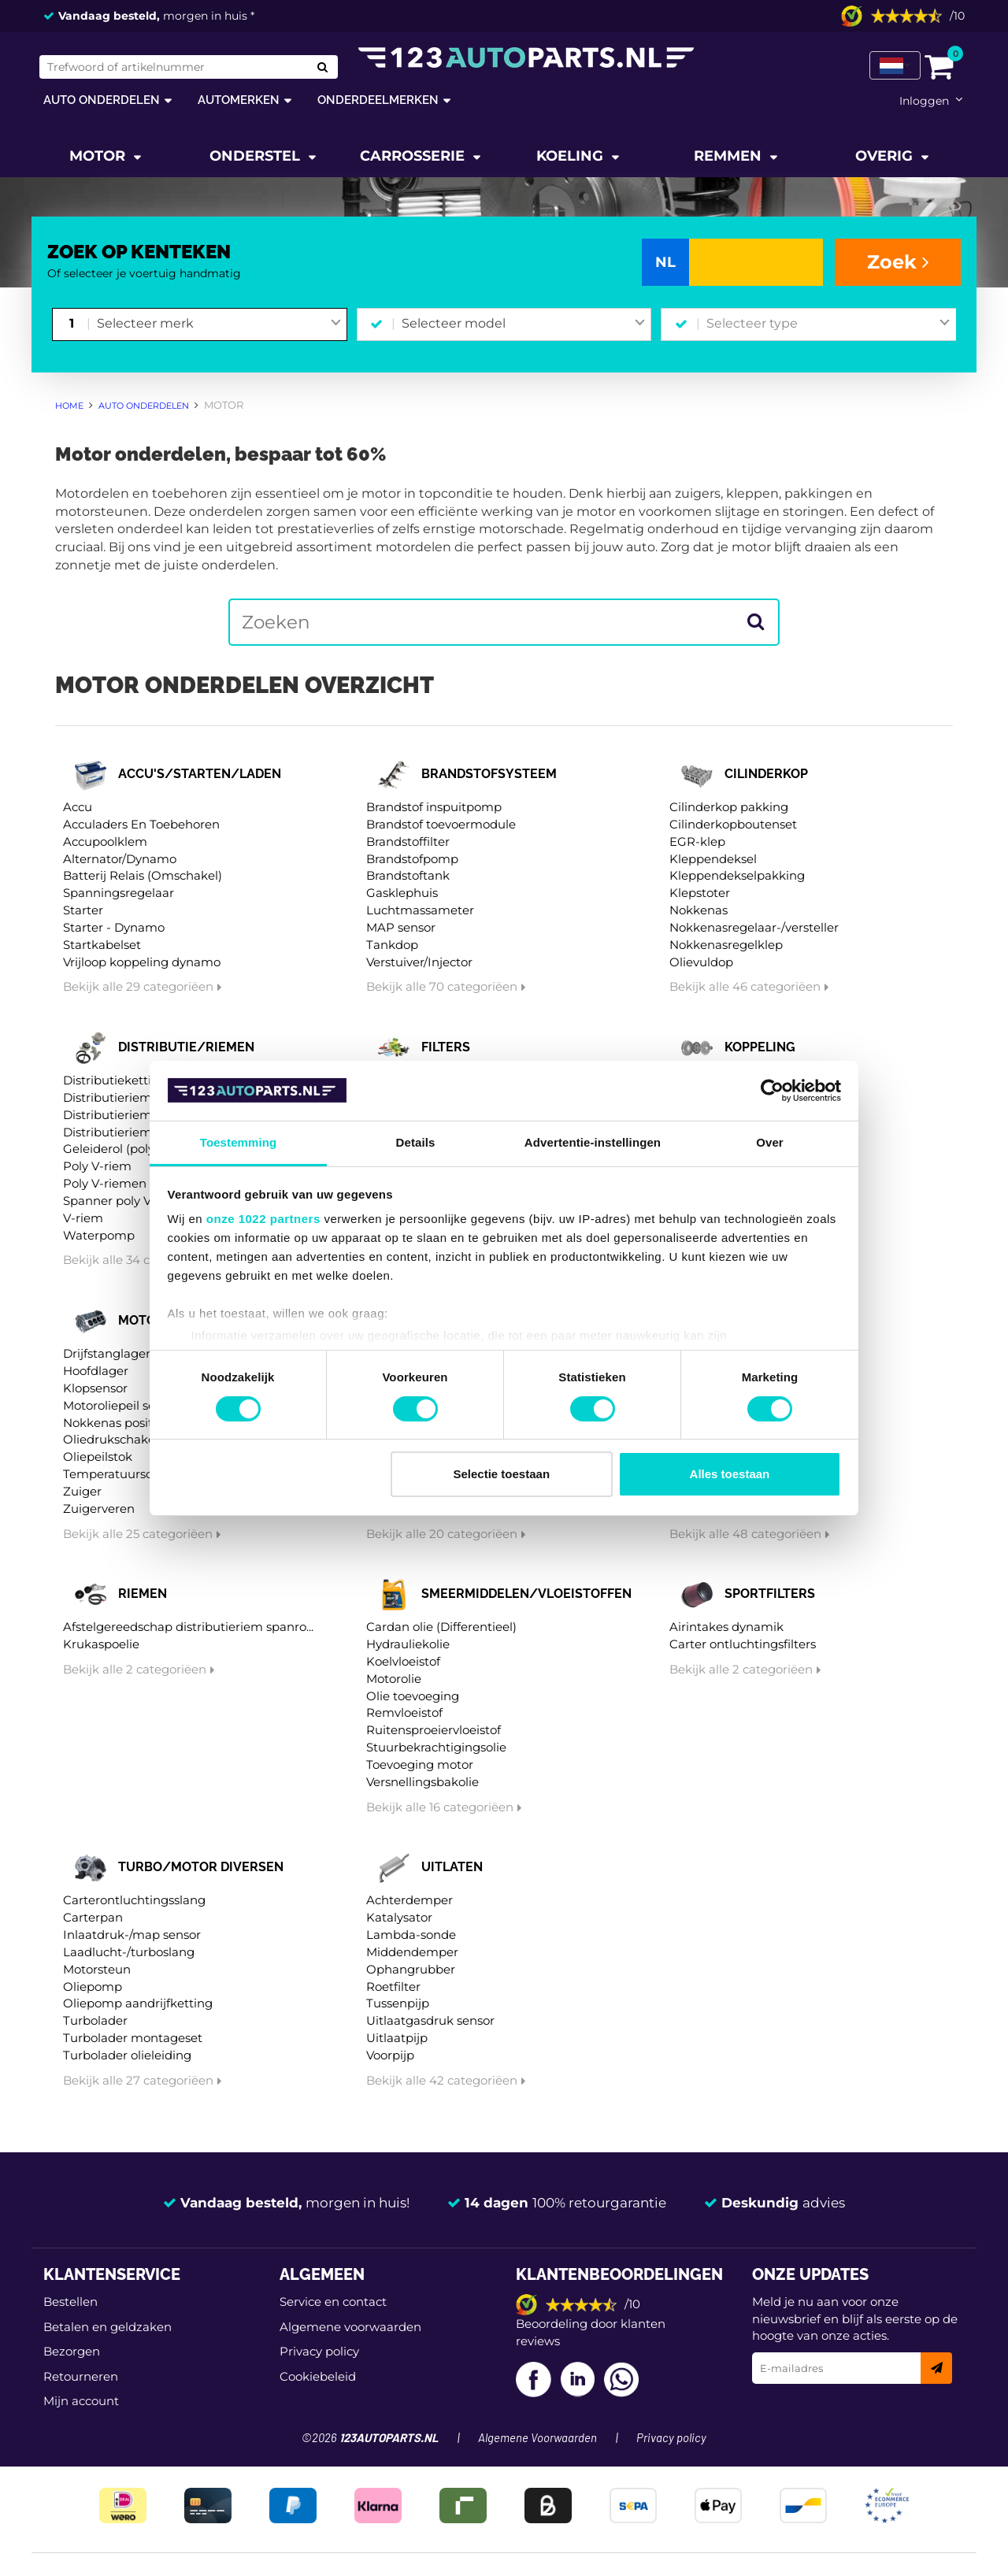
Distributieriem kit (116, 1114)
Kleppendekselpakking (737, 875)
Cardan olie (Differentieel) (441, 1626)
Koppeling (759, 1047)
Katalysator (399, 1917)
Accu (77, 806)
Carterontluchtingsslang (134, 1899)
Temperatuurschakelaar (133, 1473)
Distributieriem (107, 1097)
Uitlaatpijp (397, 2037)
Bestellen (70, 2301)
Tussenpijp (397, 2003)
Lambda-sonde (411, 1934)
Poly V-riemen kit (114, 1183)
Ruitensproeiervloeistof (433, 1729)
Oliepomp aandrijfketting (138, 2003)
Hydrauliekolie (408, 1643)
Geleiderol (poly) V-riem (132, 1148)
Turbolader (95, 2020)
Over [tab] (770, 1142)
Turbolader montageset (132, 2037)
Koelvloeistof (403, 1661)
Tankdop (392, 944)
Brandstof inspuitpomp (434, 806)
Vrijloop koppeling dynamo (141, 961)
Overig (886, 156)
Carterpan (93, 1917)
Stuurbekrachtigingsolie (436, 1747)
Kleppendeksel (713, 858)
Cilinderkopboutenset (733, 824)
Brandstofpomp (412, 858)
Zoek (898, 261)
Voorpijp (390, 2055)
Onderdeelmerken (378, 99)
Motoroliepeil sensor (121, 1405)
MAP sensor (400, 927)
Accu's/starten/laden (199, 773)
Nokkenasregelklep (726, 944)
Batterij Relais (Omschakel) (142, 875)
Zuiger (82, 1491)
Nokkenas (698, 910)
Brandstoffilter (408, 841)
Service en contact (333, 2301)
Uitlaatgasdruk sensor (430, 2020)
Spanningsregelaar (118, 892)
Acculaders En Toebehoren (141, 824)
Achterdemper (409, 1899)
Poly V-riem (97, 1165)
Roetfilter (393, 1986)
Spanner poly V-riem (123, 1200)
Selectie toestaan (502, 1474)
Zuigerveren (99, 1508)
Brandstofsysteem (489, 773)
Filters (445, 1047)
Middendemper (412, 1951)
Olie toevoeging (412, 1695)
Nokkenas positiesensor (132, 1422)
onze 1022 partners (263, 1218)
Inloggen (924, 101)
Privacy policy (319, 2351)
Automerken (239, 99)
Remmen (729, 156)
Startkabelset (102, 944)
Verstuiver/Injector (419, 961)
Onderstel (256, 156)
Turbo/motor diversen (201, 1866)
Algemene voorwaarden (350, 2326)
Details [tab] (415, 1142)
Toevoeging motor (419, 1764)
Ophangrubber (410, 1969)
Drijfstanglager (106, 1353)
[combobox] (218, 324)
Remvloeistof (404, 1712)
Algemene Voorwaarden (537, 2438)
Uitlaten (452, 1866)
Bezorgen (71, 2351)
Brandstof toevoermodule (441, 824)
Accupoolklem (105, 841)
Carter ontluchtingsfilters (742, 1643)
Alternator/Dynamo (119, 858)
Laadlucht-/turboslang (129, 1951)
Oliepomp (92, 1986)
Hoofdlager (95, 1370)
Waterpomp (99, 1235)
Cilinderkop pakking (728, 806)
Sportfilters (769, 1593)
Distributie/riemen (186, 1047)
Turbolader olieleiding (127, 2055)
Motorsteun (97, 1969)
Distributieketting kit (124, 1080)
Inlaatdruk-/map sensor (132, 1934)
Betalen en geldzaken (107, 2326)
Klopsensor (95, 1388)
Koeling (571, 156)
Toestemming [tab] (238, 1142)
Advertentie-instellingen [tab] (592, 1142)
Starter (83, 910)
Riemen (142, 1593)
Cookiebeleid (318, 2376)
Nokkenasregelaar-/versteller (754, 927)
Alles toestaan (730, 1474)
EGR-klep (697, 841)
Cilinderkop (766, 773)
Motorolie (393, 1678)
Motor (99, 156)
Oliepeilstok (97, 1456)
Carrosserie (414, 156)
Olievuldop (701, 961)
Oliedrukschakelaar (120, 1439)
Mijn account (81, 2400)
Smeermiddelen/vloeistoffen (526, 1593)
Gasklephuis (402, 892)
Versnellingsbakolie (422, 1781)
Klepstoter (699, 892)
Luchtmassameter (420, 910)
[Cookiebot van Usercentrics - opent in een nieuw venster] (772, 1091)
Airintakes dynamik (726, 1626)
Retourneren (80, 2376)
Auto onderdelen (101, 99)
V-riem (83, 1217)
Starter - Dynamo (114, 927)
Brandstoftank (408, 875)
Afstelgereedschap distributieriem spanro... (188, 1626)
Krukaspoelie (101, 1643)
